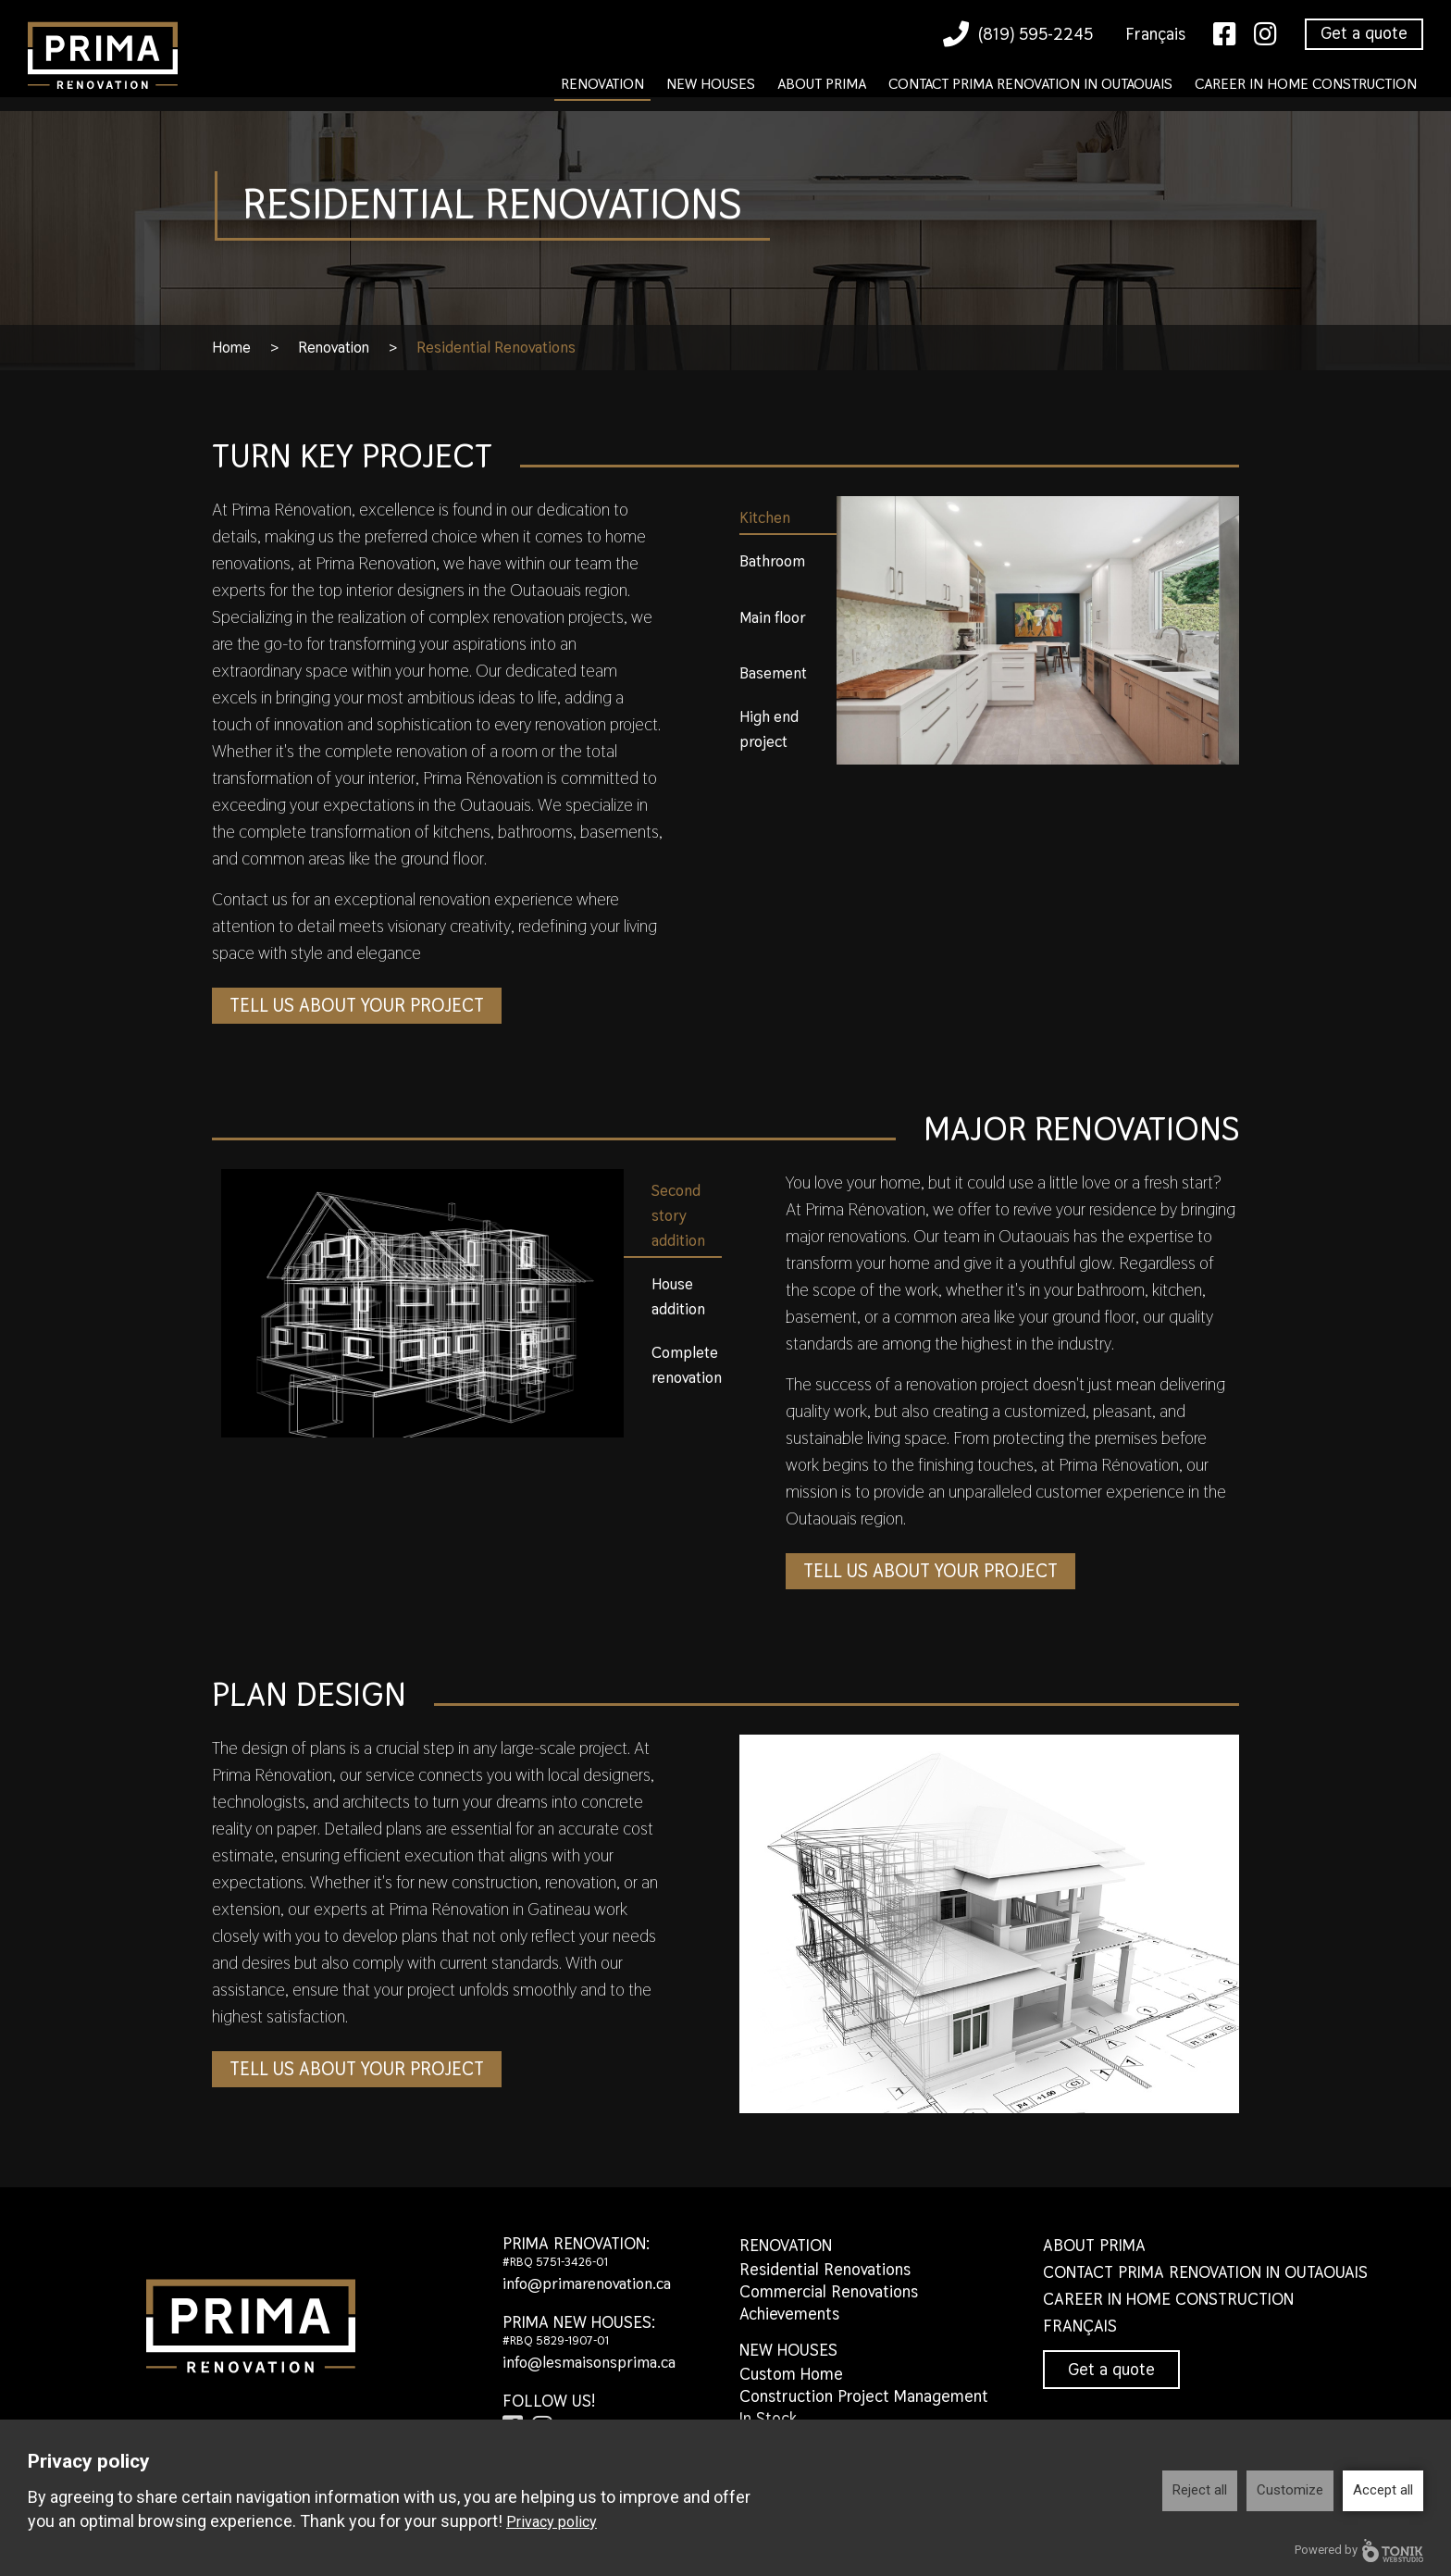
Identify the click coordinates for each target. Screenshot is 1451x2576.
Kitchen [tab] (764, 517)
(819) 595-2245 (1018, 34)
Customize (1290, 2490)
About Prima (821, 83)
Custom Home (791, 2373)
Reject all (1199, 2490)
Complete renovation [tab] (686, 1365)
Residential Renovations (825, 2269)
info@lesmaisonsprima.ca (594, 2361)
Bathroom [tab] (772, 561)
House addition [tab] (678, 1296)
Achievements (789, 2313)
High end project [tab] (769, 729)
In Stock (768, 2418)
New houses (710, 83)
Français (1155, 33)
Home (232, 347)
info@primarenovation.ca (592, 2283)
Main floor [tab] (772, 617)
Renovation (602, 83)
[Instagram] (1265, 35)
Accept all (1383, 2490)
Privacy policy (551, 2522)
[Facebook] (1224, 35)
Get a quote (1364, 33)
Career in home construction (1306, 83)
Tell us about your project (365, 1005)
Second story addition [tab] (678, 1215)
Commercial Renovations (828, 2291)
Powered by (1359, 2550)
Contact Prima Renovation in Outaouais (1030, 83)
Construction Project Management (863, 2396)
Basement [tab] (773, 673)
